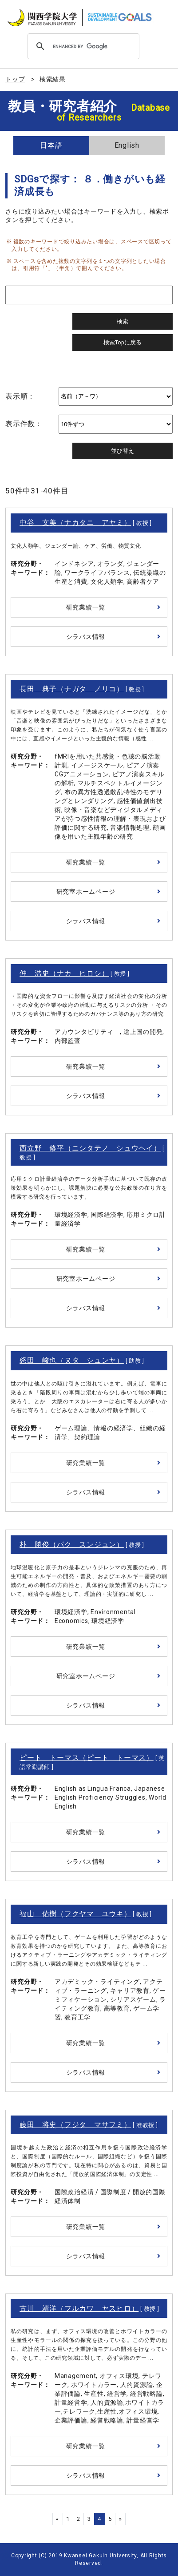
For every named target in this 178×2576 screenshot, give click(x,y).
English (127, 145)
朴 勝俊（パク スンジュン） (72, 1544)
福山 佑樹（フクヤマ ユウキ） (75, 1914)
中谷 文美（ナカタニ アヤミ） (75, 522)
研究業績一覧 (86, 607)
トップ (15, 79)
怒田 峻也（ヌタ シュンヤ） (72, 1360)
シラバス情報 (86, 636)
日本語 (51, 145)
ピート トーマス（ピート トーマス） (87, 1757)
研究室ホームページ (85, 891)
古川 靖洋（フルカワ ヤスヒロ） (79, 2308)
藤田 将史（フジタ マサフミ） (75, 2124)
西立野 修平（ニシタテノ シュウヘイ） (90, 1148)
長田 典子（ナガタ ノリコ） (72, 689)
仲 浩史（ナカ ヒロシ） (64, 973)
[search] (82, 46)
